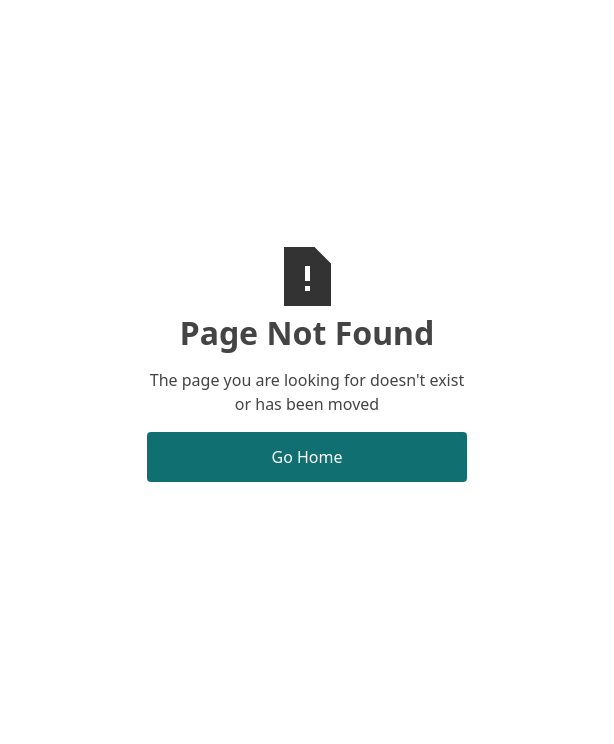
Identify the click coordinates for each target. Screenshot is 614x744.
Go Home (306, 457)
